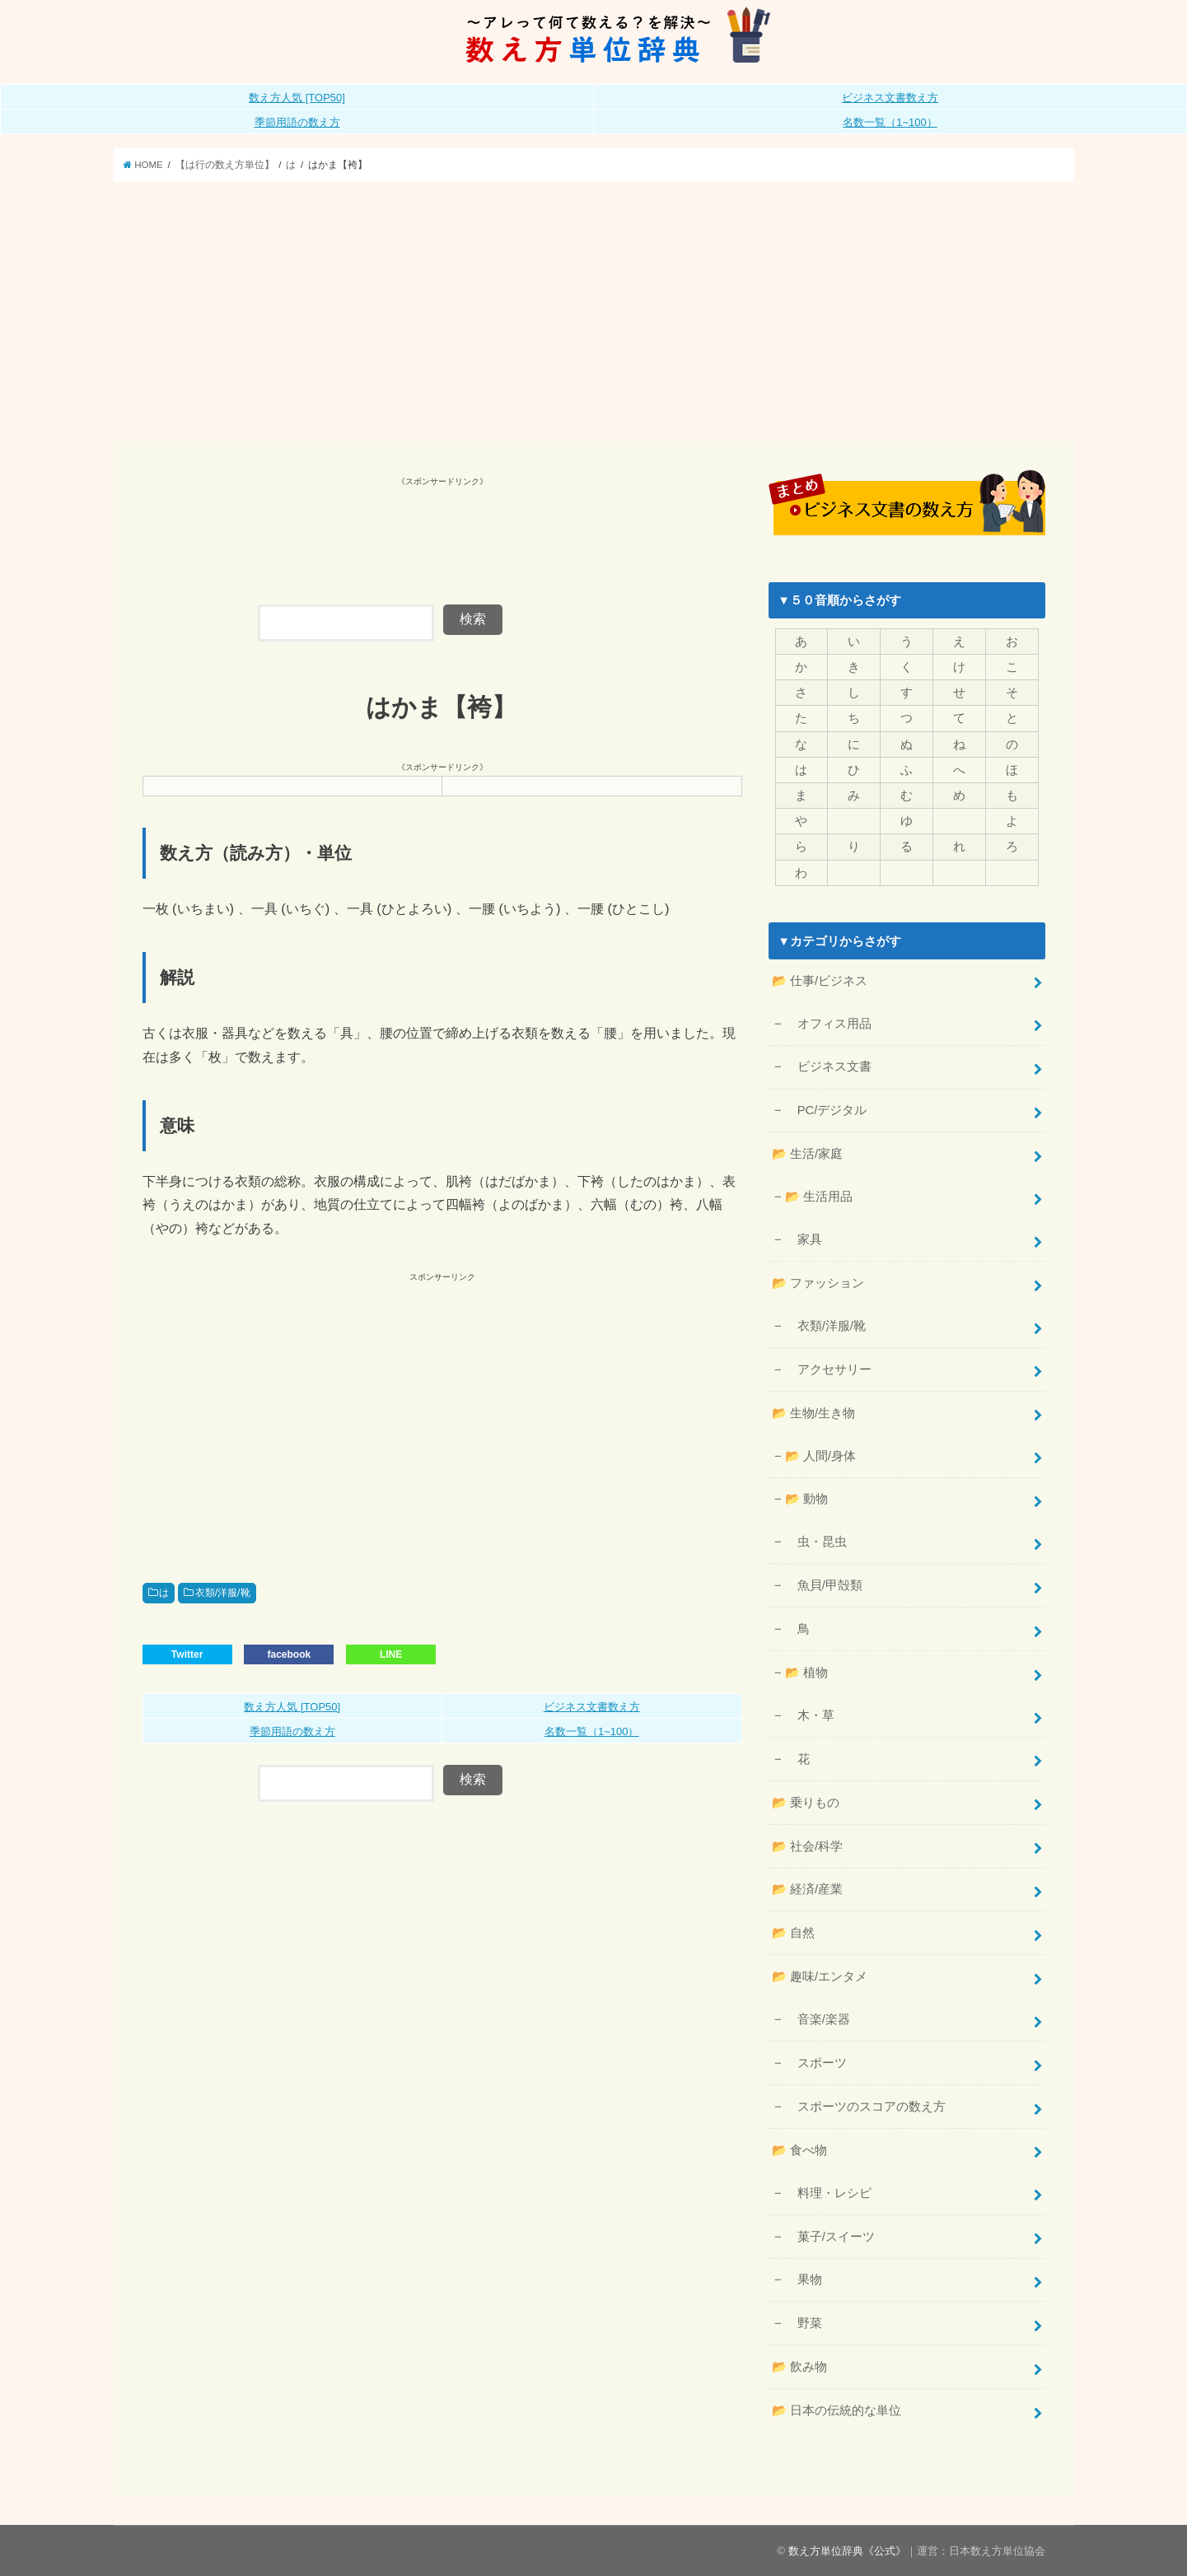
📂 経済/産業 (807, 1889)
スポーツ (816, 2063)
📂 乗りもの (805, 1801)
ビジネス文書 (828, 1066)
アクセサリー (828, 1368)
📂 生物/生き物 (813, 1412)
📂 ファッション (818, 1283)
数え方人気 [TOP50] (297, 97)
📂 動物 (806, 1498)
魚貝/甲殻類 (823, 1585)
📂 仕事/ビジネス (819, 980)
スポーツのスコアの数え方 (865, 2106)
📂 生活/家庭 (807, 1153)
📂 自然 (793, 1932)
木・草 (809, 1715)
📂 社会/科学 (807, 1845)
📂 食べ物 (799, 2149)
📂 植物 (806, 1672)
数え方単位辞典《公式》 (847, 2550)
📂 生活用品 (819, 1196)
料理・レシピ (828, 2192)
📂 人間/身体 (820, 1455)
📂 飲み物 (799, 2366)
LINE (391, 1654)
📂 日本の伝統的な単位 (836, 2410)
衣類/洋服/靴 (222, 1592)
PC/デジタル (826, 1110)
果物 (803, 2279)
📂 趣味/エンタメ (819, 1976)
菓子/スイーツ (830, 2235)
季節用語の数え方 (297, 122)
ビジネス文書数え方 (890, 97)
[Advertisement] (594, 317)
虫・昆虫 (816, 1541)
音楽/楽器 (817, 2019)
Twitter (187, 1654)
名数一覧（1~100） (890, 122)
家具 (803, 1239)
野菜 (803, 2323)
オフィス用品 (828, 1022)
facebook (289, 1654)
